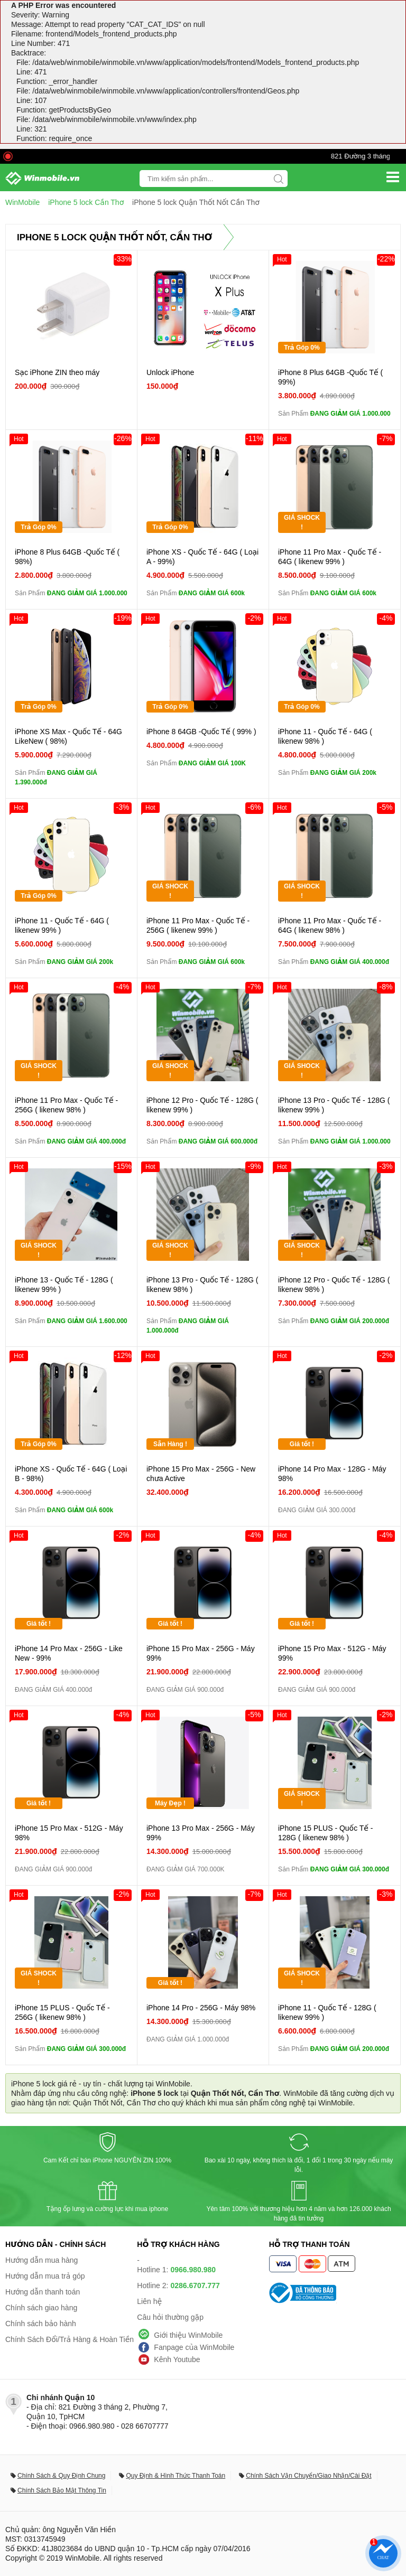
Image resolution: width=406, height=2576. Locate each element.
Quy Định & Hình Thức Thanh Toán (175, 2475)
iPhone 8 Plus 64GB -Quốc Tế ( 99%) (330, 377)
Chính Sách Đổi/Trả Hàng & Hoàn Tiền (69, 2339)
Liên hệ (149, 2301)
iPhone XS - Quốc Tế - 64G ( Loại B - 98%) (71, 1474)
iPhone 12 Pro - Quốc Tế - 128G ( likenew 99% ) (202, 1105)
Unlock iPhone (170, 372)
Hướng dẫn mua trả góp (45, 2276)
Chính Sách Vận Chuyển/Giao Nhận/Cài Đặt (308, 2475)
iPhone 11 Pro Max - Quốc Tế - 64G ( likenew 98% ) (329, 925)
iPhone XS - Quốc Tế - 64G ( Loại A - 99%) (202, 557)
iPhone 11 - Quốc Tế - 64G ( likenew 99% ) (62, 925)
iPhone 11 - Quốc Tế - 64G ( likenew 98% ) (325, 736)
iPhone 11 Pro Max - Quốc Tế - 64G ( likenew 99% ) (329, 557)
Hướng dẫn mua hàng (41, 2260)
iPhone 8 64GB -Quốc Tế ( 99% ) (201, 731)
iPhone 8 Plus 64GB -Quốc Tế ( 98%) (67, 557)
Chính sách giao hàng (41, 2307)
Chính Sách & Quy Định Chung (61, 2475)
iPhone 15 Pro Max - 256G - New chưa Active (200, 1474)
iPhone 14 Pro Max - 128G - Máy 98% (332, 1474)
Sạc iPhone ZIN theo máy (57, 372)
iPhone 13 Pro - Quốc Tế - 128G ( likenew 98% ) (202, 1285)
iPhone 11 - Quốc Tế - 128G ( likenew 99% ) (327, 2012)
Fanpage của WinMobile (194, 2347)
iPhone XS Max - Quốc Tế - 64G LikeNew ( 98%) (68, 736)
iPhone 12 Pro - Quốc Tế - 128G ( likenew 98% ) (334, 1285)
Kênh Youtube (177, 2359)
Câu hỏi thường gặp (170, 2317)
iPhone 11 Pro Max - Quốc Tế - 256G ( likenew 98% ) (66, 1105)
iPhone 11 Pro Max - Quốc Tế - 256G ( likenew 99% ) (198, 925)
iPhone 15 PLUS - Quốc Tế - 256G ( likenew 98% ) (62, 2012)
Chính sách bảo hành (40, 2323)
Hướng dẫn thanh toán (42, 2292)
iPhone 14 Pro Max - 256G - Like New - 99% (69, 1653)
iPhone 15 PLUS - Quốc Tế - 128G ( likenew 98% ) (325, 1833)
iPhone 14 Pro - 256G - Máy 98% (200, 2007)
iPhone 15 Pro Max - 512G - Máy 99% (332, 1653)
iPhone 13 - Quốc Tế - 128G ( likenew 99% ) (64, 1285)
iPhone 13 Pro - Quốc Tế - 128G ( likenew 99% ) (334, 1105)
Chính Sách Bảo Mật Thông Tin (61, 2490)
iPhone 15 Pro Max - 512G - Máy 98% (69, 1833)
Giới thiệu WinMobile (188, 2335)
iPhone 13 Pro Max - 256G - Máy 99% (200, 1833)
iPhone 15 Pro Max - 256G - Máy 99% (200, 1653)
